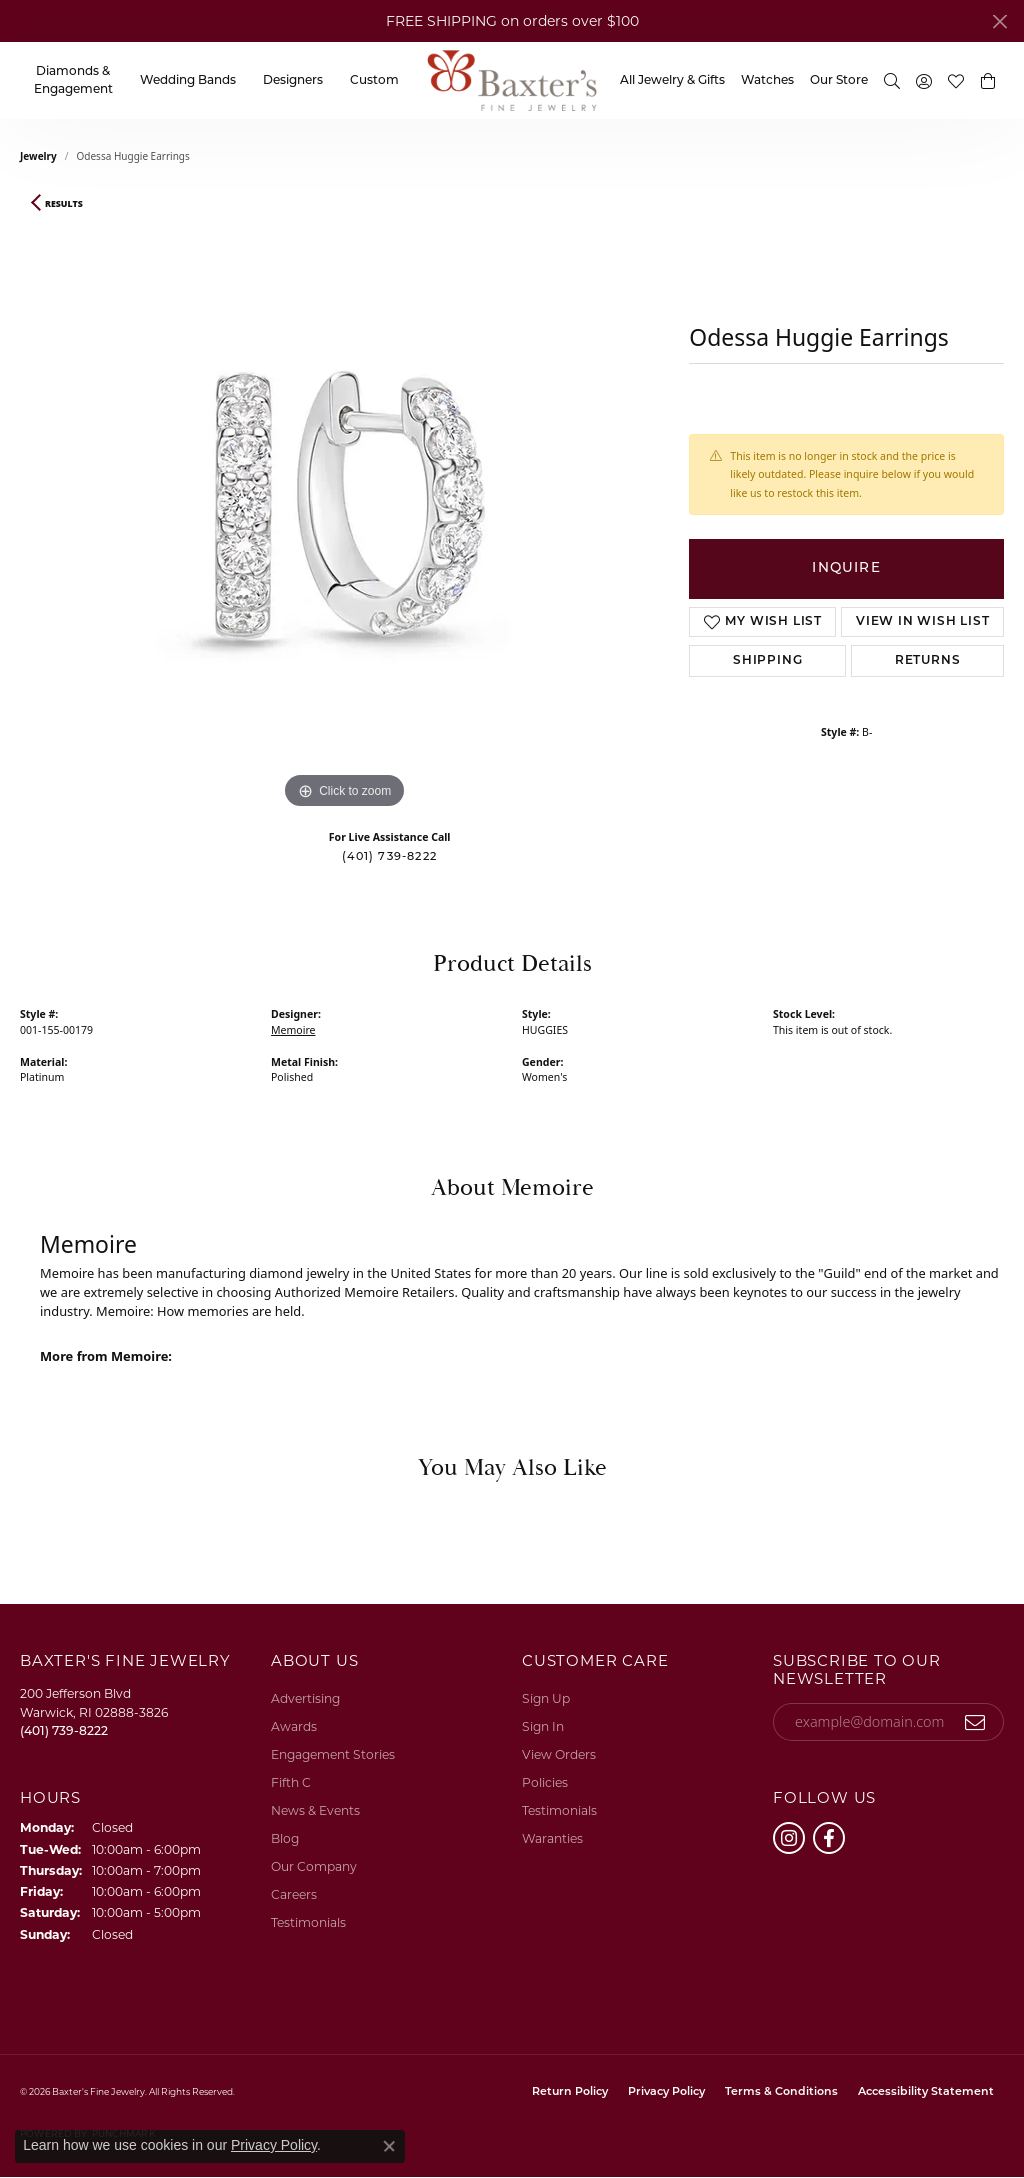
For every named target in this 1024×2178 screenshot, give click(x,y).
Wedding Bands (188, 81)
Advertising (305, 1698)
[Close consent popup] (389, 2146)
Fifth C (291, 1782)
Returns (928, 661)
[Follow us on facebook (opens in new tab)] (829, 1838)
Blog (285, 1838)
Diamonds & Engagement (73, 81)
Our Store (839, 81)
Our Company (314, 1866)
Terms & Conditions (781, 2092)
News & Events (315, 1810)
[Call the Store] (64, 1730)
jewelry (38, 156)
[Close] (999, 21)
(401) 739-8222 (389, 857)
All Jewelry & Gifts (672, 81)
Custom (374, 81)
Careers (294, 1894)
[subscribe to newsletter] (975, 1722)
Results (64, 204)
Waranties (552, 1838)
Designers (293, 81)
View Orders (559, 1754)
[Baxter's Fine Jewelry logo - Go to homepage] (512, 80)
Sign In (543, 1726)
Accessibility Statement (926, 2092)
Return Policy (570, 2092)
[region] (345, 514)
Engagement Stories (333, 1754)
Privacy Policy (666, 2092)
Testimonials (308, 1922)
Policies (545, 1782)
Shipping (767, 661)
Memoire (293, 1030)
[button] (892, 80)
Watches (767, 81)
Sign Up (546, 1698)
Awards (294, 1726)
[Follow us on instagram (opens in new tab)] (789, 1838)
